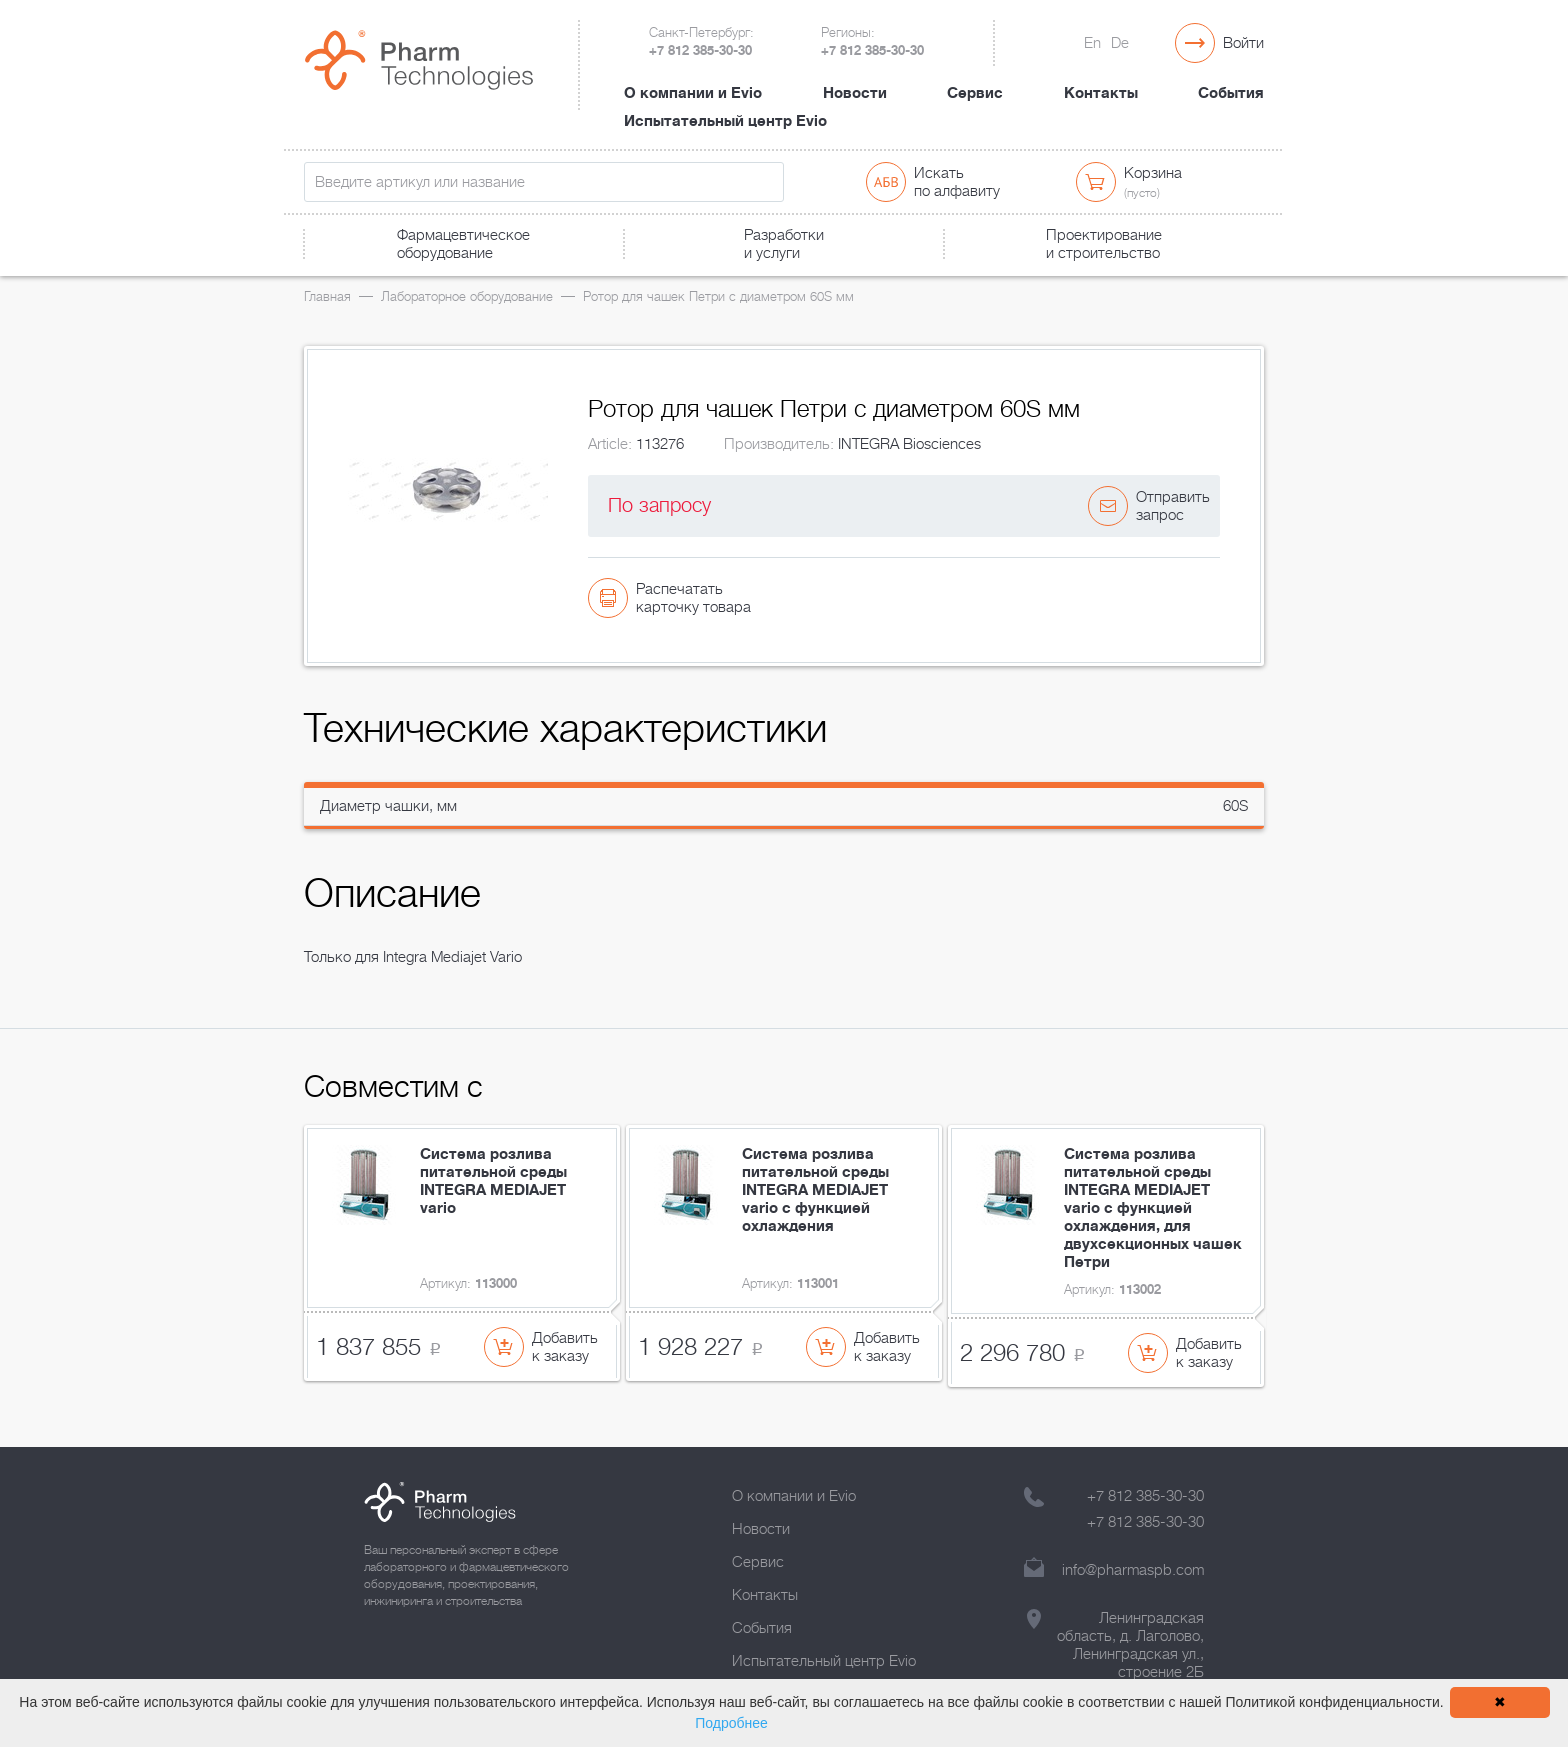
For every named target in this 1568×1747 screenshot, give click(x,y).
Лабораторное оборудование (467, 296)
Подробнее (731, 1723)
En (1092, 43)
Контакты (1101, 93)
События (1231, 93)
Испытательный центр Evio (725, 121)
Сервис (975, 93)
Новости (855, 93)
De (1120, 43)
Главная (327, 296)
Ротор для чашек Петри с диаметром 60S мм (718, 296)
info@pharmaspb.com (1133, 1570)
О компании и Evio (693, 93)
